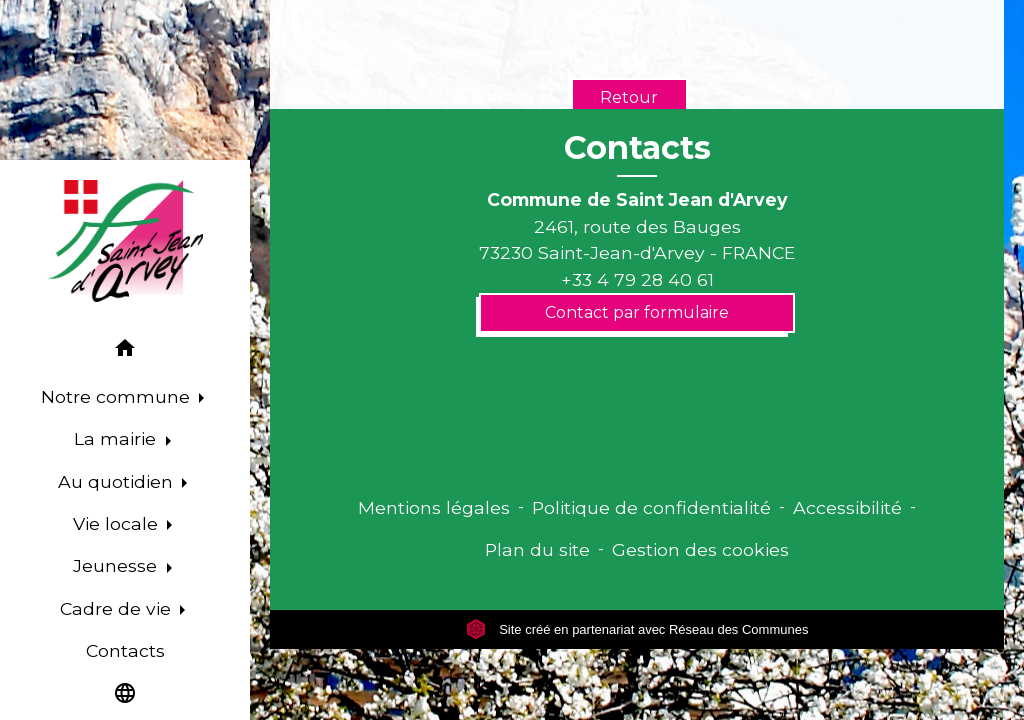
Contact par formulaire (637, 312)
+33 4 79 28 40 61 (637, 279)
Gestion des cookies (700, 549)
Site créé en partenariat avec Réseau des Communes (637, 629)
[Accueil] (125, 241)
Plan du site (537, 549)
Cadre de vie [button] (118, 608)
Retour (629, 97)
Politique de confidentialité (651, 507)
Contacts (637, 148)
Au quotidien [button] (118, 481)
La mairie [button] (117, 438)
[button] (125, 351)
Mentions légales (434, 507)
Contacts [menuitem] (125, 650)
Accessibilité (847, 507)
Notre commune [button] (118, 396)
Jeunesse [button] (117, 565)
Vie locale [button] (118, 523)
